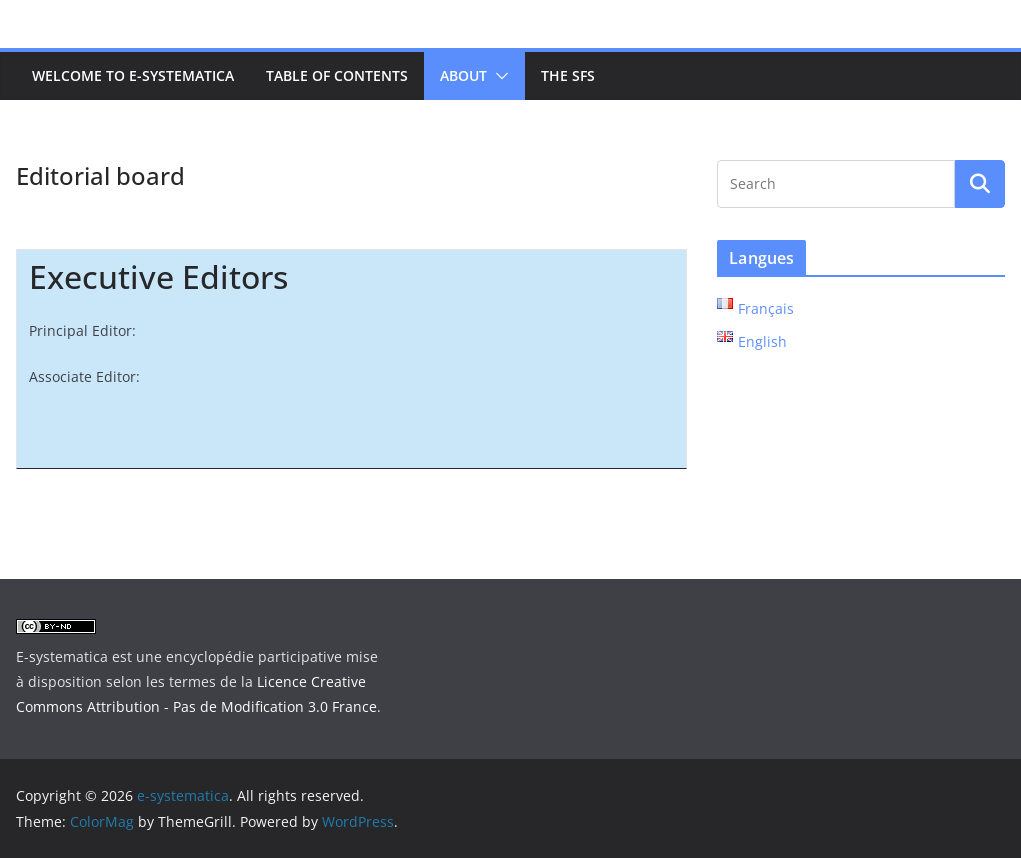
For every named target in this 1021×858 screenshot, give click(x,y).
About (463, 75)
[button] (498, 76)
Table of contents (337, 75)
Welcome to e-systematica (133, 75)
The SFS (568, 75)
